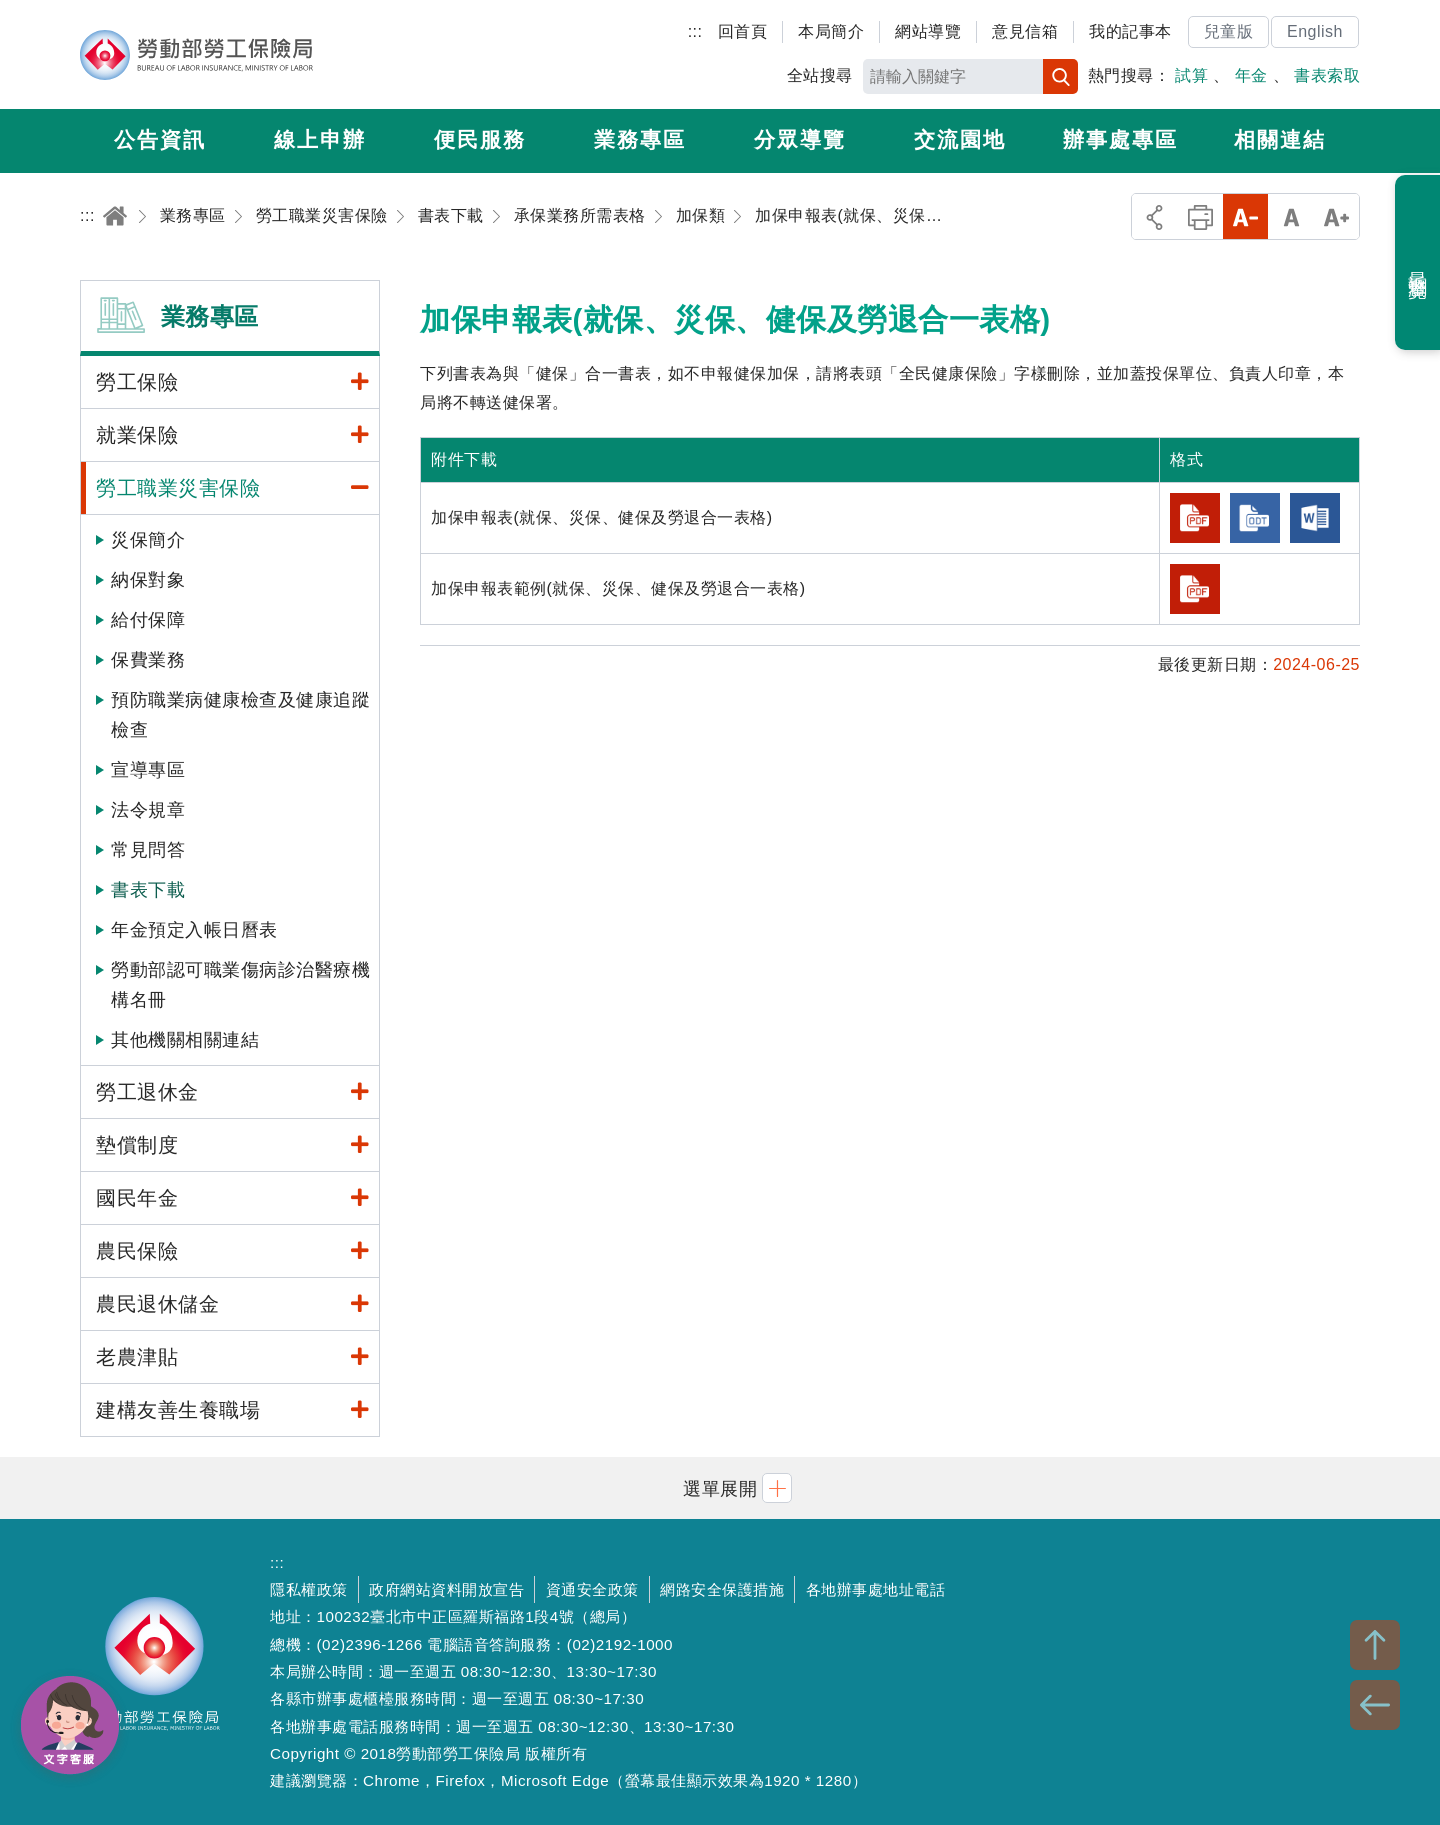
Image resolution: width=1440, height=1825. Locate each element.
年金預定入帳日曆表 (194, 930)
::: (695, 31)
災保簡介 (148, 540)
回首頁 (743, 31)
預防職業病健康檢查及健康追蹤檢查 (240, 715)
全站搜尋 (820, 75)
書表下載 (148, 890)
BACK (1375, 1705)
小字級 (1245, 216)
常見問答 (148, 850)
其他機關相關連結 (185, 1040)
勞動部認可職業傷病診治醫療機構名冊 (240, 985)
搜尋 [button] (1060, 76)
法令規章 (148, 810)
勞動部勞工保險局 (196, 55)
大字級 (1336, 216)
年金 (1251, 75)
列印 (1200, 216)
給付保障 (148, 620)
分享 (1154, 216)
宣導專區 (148, 770)
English (1315, 31)
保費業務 (148, 660)
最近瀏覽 (1418, 263)
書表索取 (1327, 75)
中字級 (1291, 216)
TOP (1375, 1645)
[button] (720, 1487)
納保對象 (148, 580)
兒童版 (1229, 31)
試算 (1191, 75)
